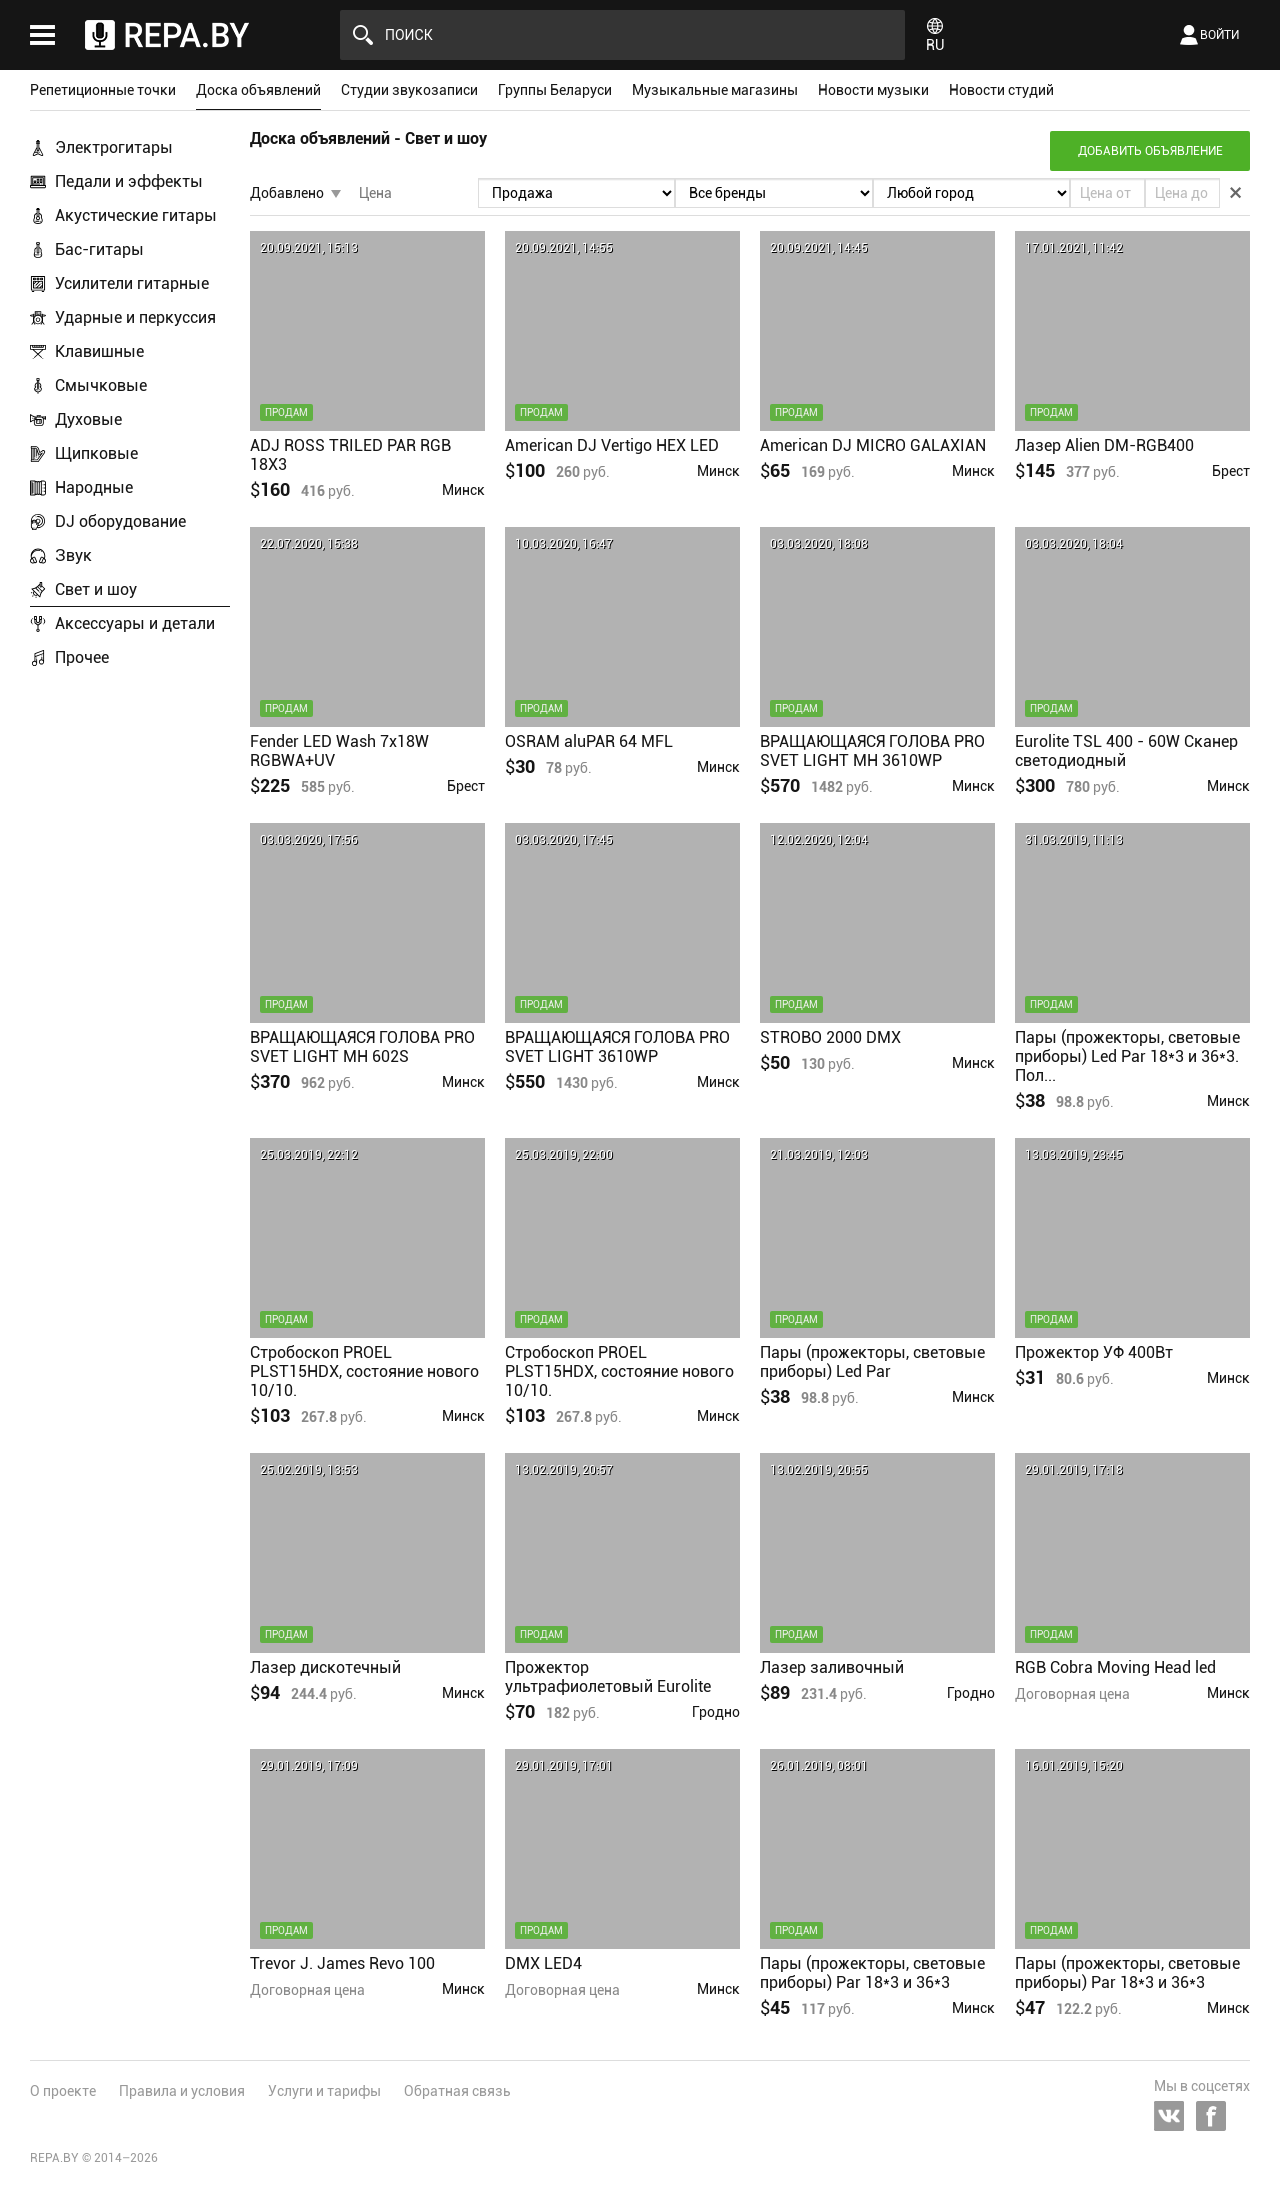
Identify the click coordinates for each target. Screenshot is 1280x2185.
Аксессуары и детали (135, 623)
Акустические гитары (136, 215)
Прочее (82, 657)
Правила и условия (182, 2091)
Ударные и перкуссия (135, 317)
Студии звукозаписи (409, 90)
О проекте (63, 2091)
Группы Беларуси (555, 90)
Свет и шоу (96, 589)
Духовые (88, 419)
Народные (94, 487)
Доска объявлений (258, 90)
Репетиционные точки (103, 90)
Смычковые (101, 385)
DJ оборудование (120, 521)
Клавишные (99, 351)
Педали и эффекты (129, 181)
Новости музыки (873, 90)
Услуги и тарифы (324, 2091)
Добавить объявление (1150, 151)
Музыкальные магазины (715, 90)
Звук (73, 555)
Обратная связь (457, 2091)
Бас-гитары (99, 249)
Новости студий (1001, 90)
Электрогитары (114, 147)
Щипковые (96, 453)
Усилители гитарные (132, 283)
